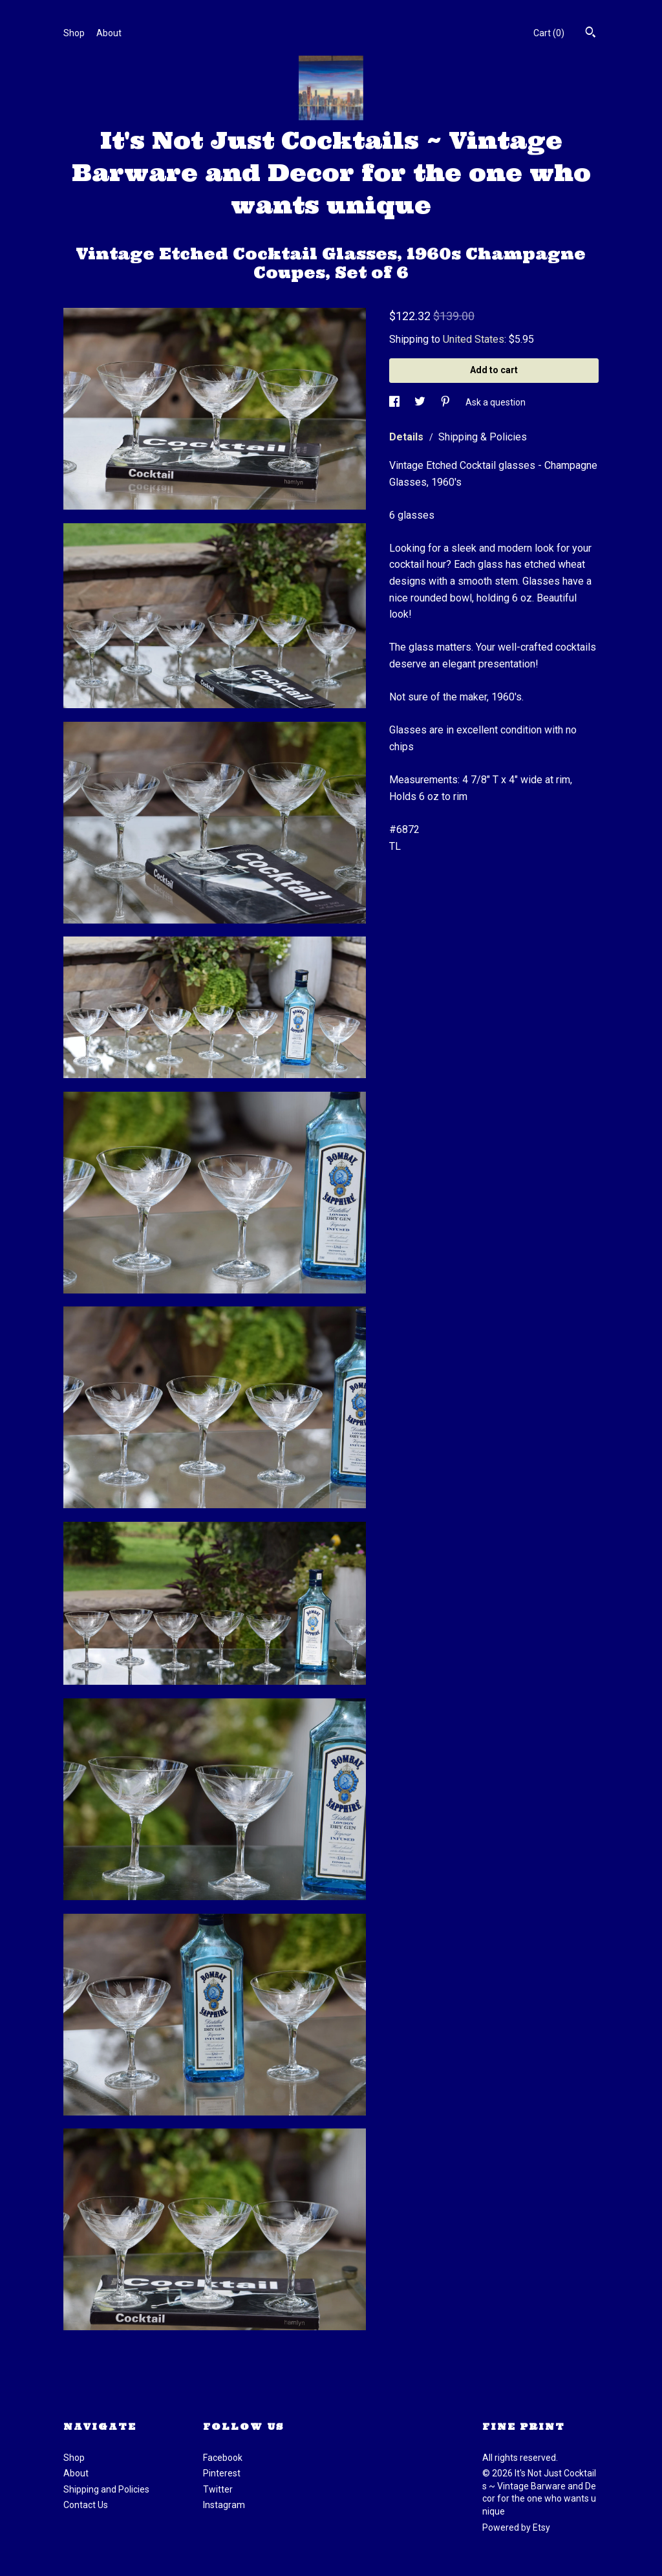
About (109, 33)
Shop (74, 33)
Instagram (224, 2505)
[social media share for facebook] (395, 402)
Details (407, 437)
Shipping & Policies (482, 437)
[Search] (590, 34)
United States (473, 339)
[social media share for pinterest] (446, 402)
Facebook (222, 2457)
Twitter (218, 2489)
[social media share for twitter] (420, 402)
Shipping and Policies (106, 2489)
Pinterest (221, 2473)
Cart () (548, 33)
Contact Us (85, 2505)
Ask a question (495, 402)
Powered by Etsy (516, 2527)
